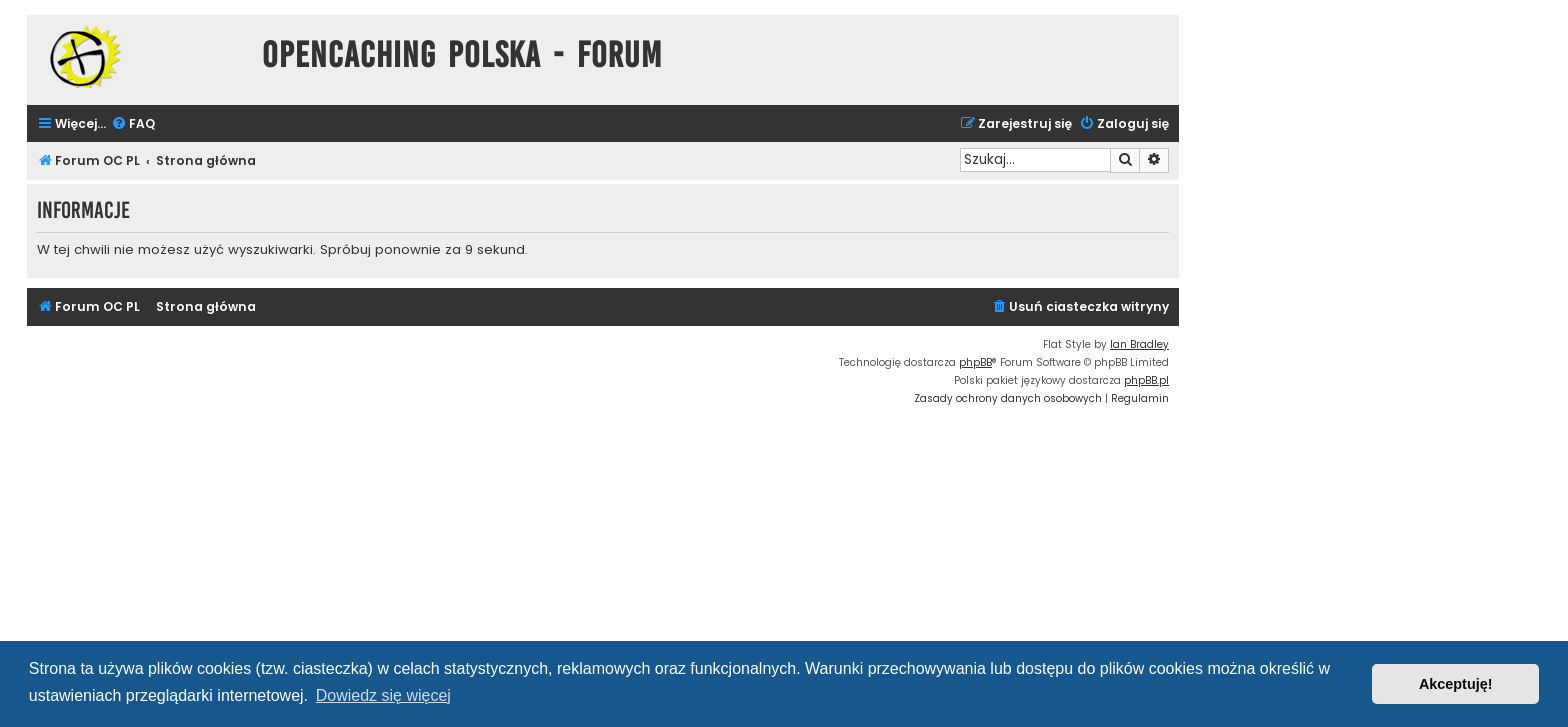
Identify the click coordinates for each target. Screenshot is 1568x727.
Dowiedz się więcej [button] (383, 695)
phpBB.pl (1146, 380)
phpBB (975, 362)
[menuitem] (133, 124)
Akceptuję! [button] (1456, 684)
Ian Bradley (1139, 344)
